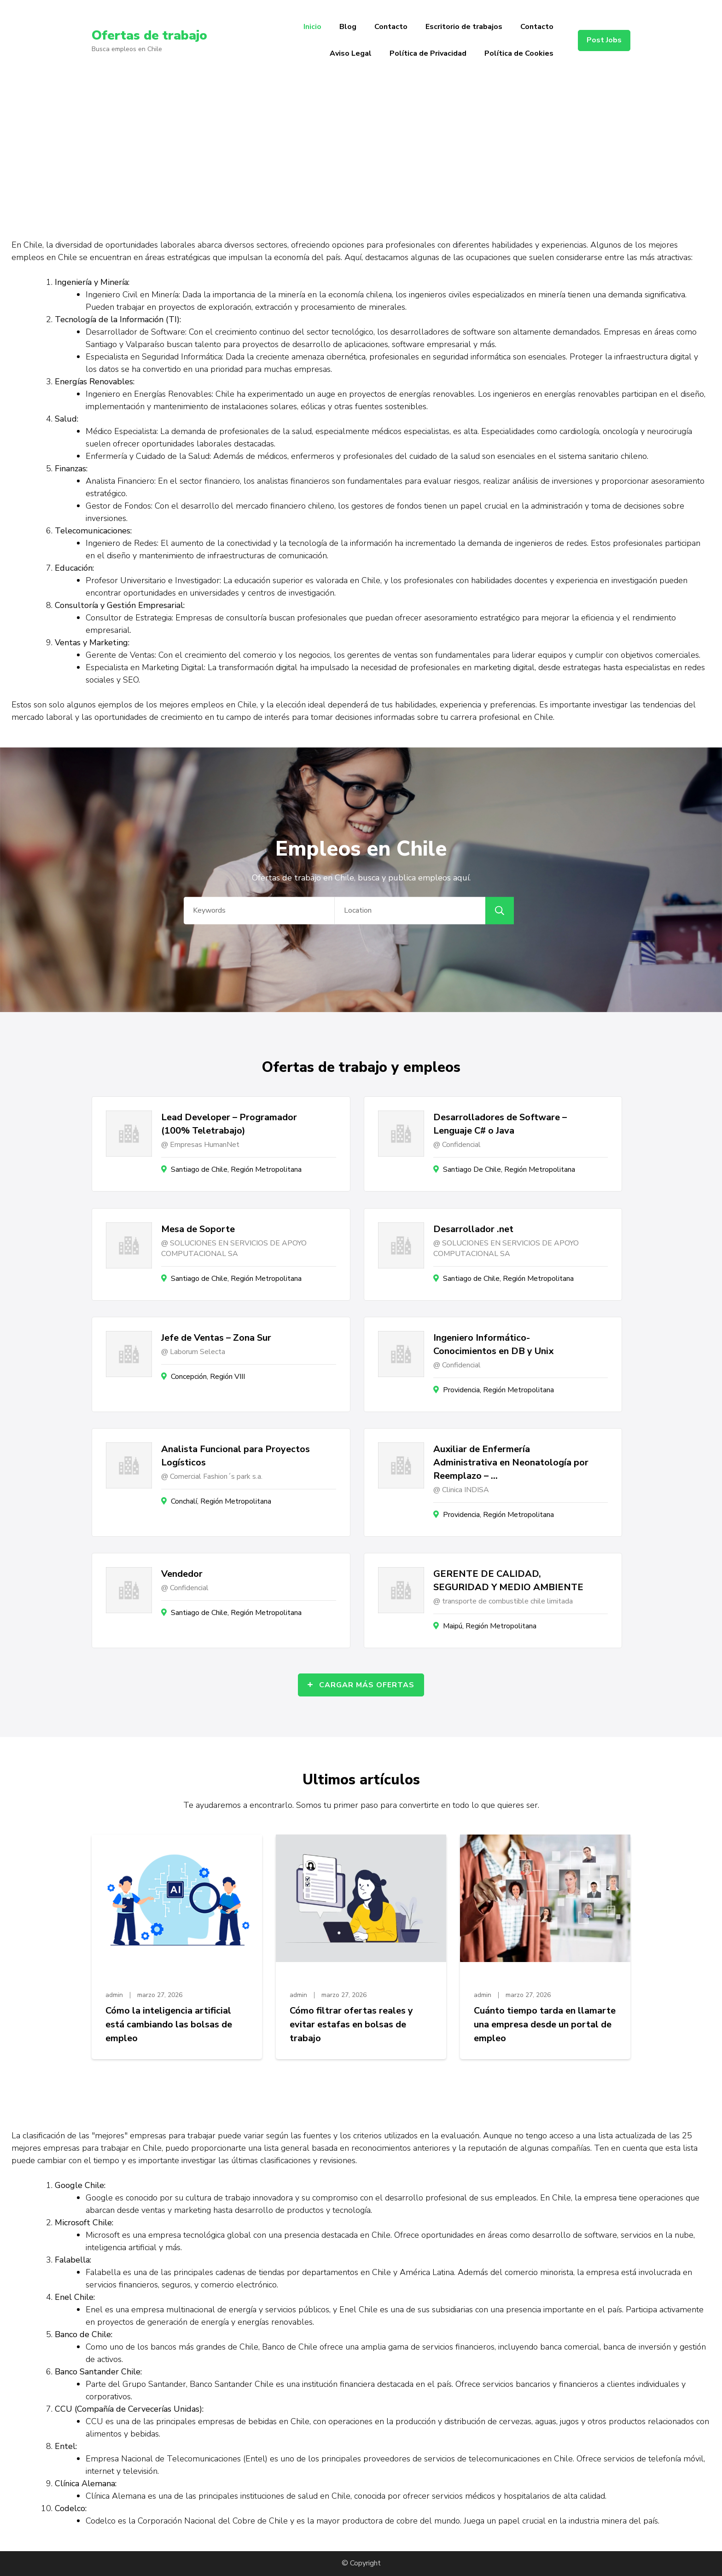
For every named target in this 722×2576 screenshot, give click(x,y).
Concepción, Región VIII (208, 1377)
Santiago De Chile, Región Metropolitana (509, 1169)
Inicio (312, 27)
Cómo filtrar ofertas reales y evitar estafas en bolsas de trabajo (351, 2024)
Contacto (391, 27)
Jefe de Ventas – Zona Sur (216, 1337)
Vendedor (182, 1574)
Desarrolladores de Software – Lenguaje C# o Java (500, 1124)
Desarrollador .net (473, 1229)
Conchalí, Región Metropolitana (221, 1501)
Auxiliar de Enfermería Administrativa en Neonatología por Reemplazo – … (510, 1462)
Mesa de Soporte (198, 1229)
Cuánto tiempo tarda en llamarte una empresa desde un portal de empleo (545, 2024)
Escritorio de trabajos (463, 27)
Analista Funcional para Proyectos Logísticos (235, 1456)
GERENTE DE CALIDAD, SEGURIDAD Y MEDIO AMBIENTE (508, 1580)
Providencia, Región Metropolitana (498, 1390)
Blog (347, 27)
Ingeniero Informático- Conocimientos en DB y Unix (493, 1344)
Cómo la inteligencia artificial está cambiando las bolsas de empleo (168, 2024)
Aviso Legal (351, 53)
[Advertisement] (361, 150)
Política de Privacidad (428, 53)
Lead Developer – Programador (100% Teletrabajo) (229, 1124)
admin (114, 1995)
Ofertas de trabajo (149, 35)
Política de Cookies (518, 53)
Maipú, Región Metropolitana (489, 1626)
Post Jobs (604, 40)
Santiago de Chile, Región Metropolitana (236, 1169)
